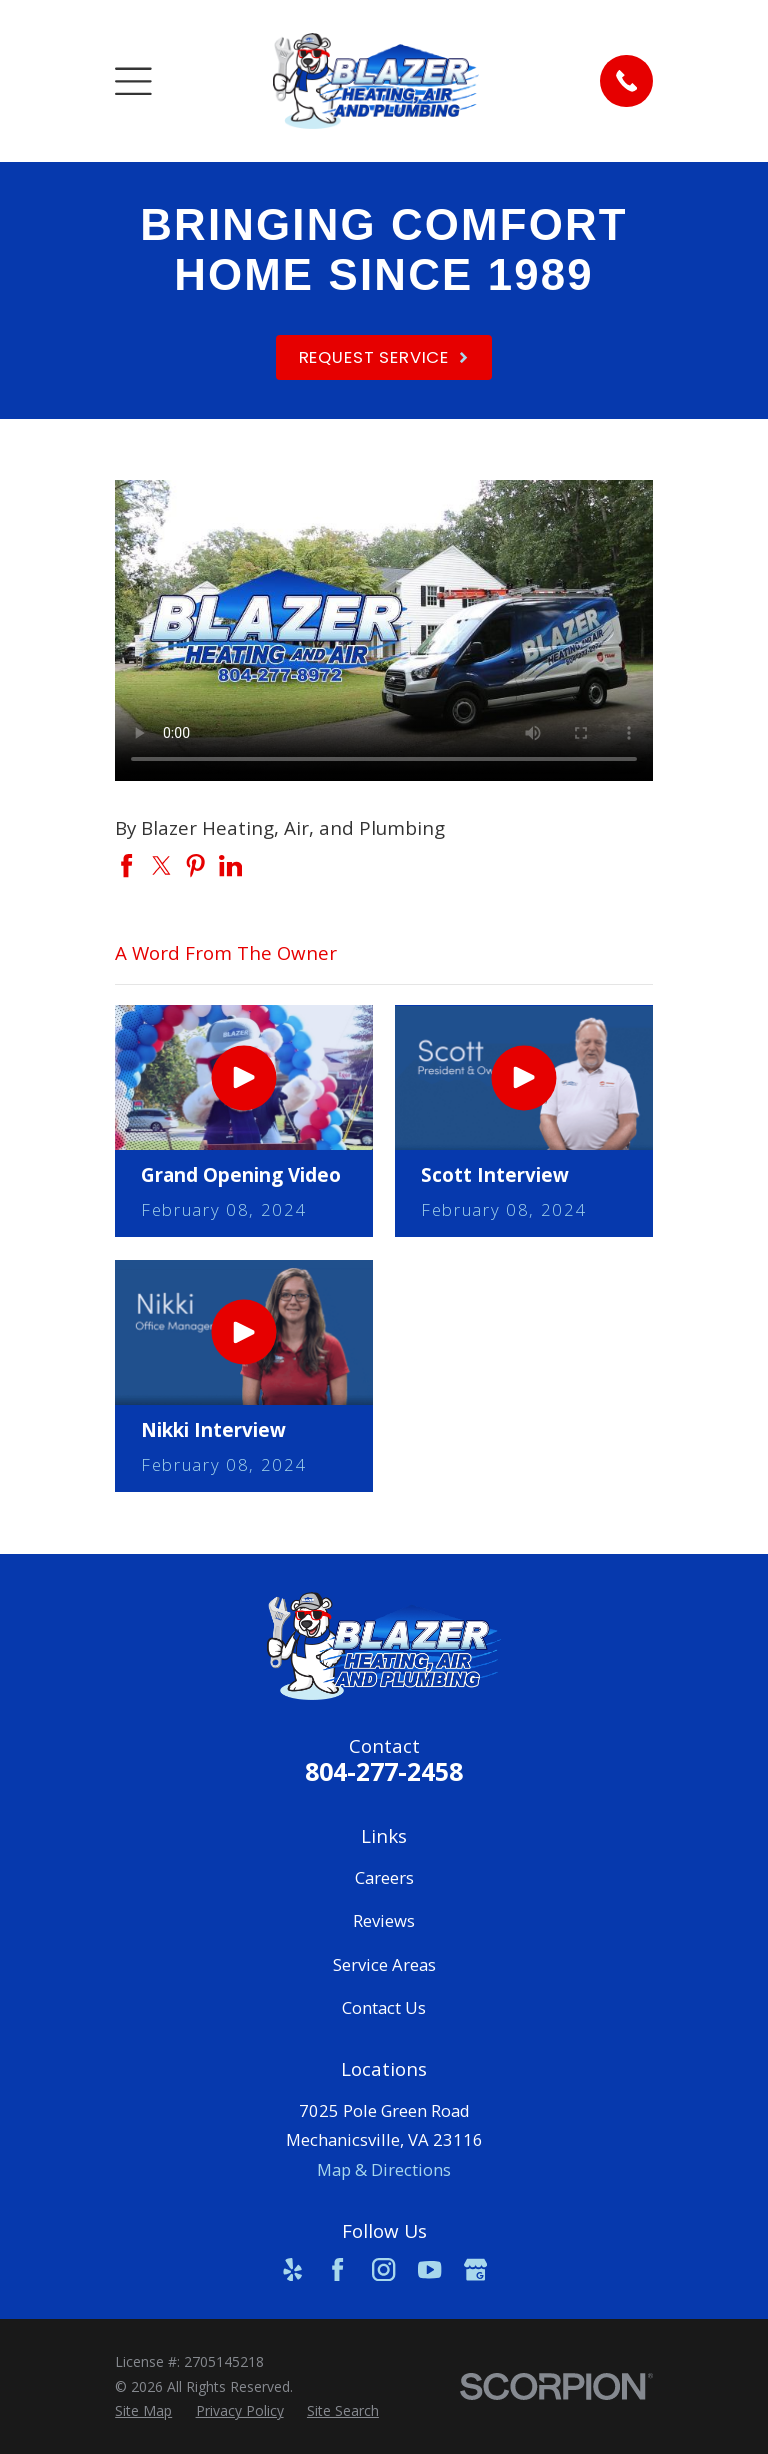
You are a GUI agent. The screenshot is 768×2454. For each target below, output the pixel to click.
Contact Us (384, 2007)
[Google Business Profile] (475, 2269)
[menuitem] (143, 2411)
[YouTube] (429, 2269)
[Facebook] (337, 2269)
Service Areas (384, 1964)
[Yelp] (292, 2269)
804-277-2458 (384, 1771)
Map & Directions (384, 2169)
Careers (384, 1877)
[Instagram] (383, 2269)
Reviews (384, 1920)
